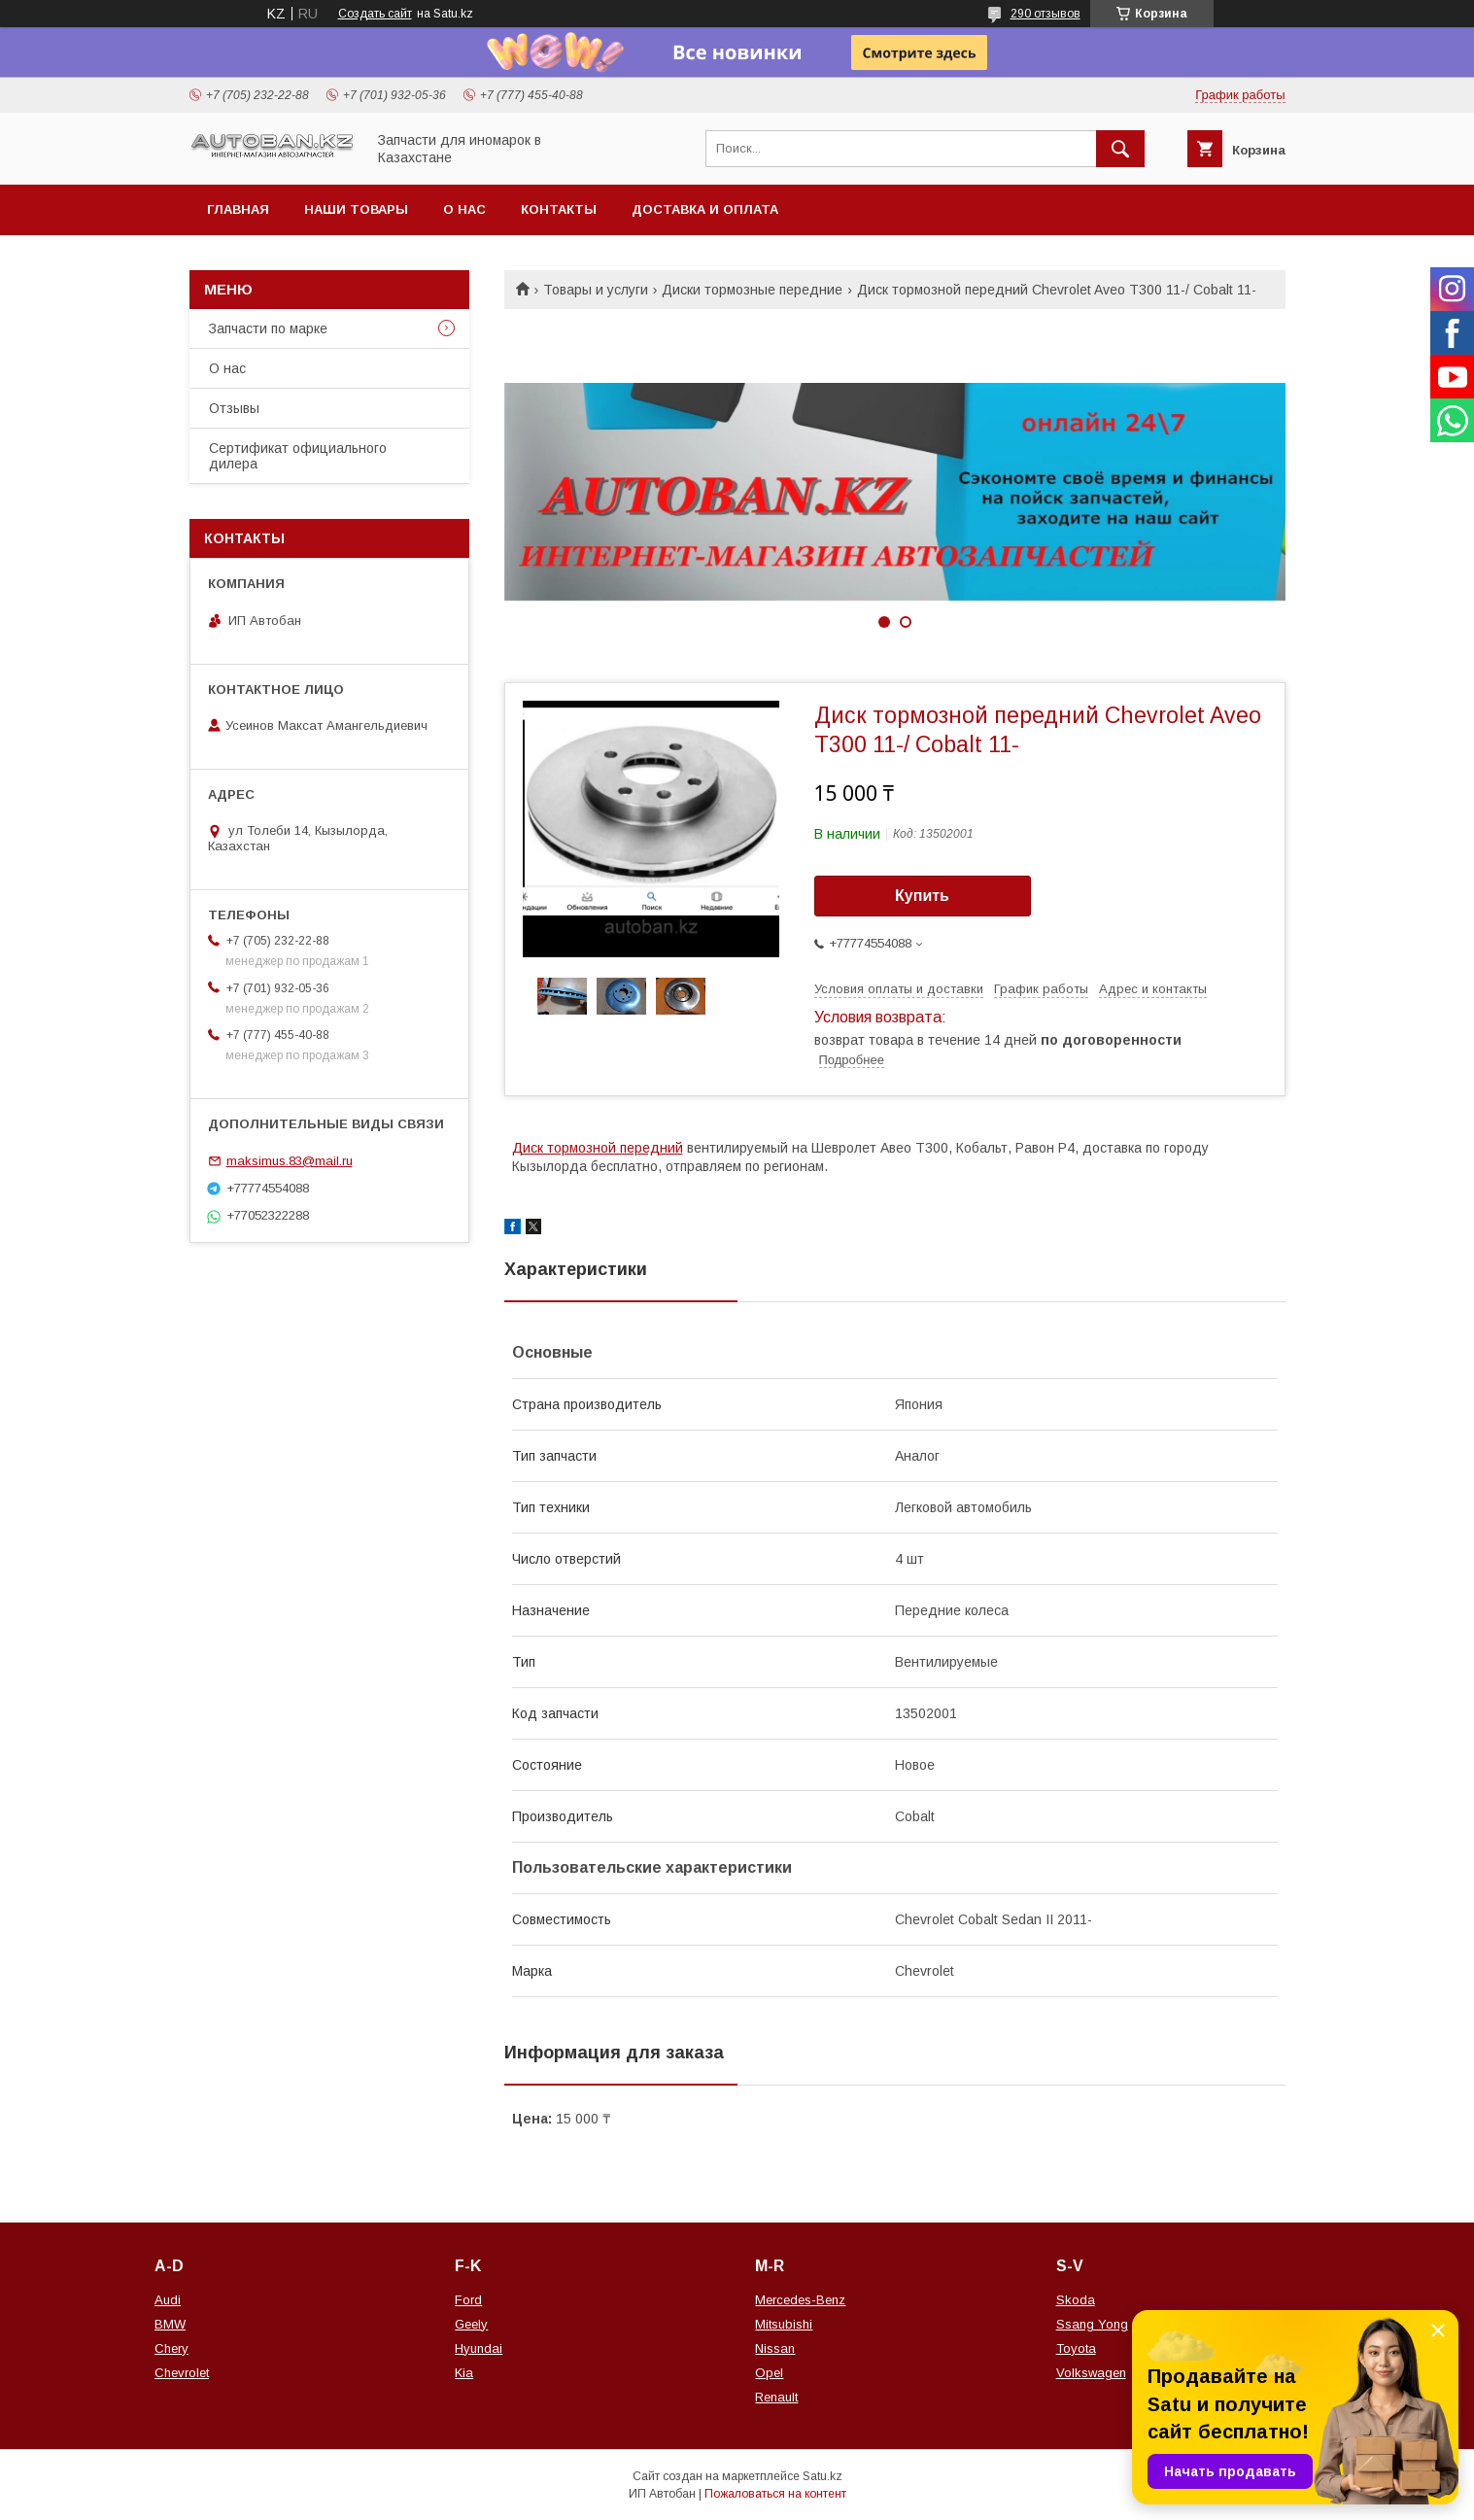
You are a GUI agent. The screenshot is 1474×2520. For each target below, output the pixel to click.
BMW (170, 2324)
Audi (167, 2300)
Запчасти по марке (268, 328)
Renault (776, 2397)
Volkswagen (1091, 2372)
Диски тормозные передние (752, 289)
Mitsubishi (783, 2324)
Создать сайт (375, 13)
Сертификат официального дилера (298, 455)
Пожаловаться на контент (775, 2494)
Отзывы (234, 408)
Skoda (1075, 2300)
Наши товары (356, 209)
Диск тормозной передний (597, 1148)
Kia (464, 2372)
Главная (238, 209)
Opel (769, 2372)
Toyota (1076, 2348)
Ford (468, 2300)
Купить (922, 895)
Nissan (775, 2348)
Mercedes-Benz (800, 2300)
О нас (464, 209)
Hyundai (478, 2348)
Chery (171, 2348)
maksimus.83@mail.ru (289, 1161)
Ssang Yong (1092, 2324)
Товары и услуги (595, 289)
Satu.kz (822, 2476)
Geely (471, 2324)
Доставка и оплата (705, 209)
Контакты (559, 209)
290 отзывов (1045, 13)
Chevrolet (181, 2372)
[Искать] (1120, 148)
